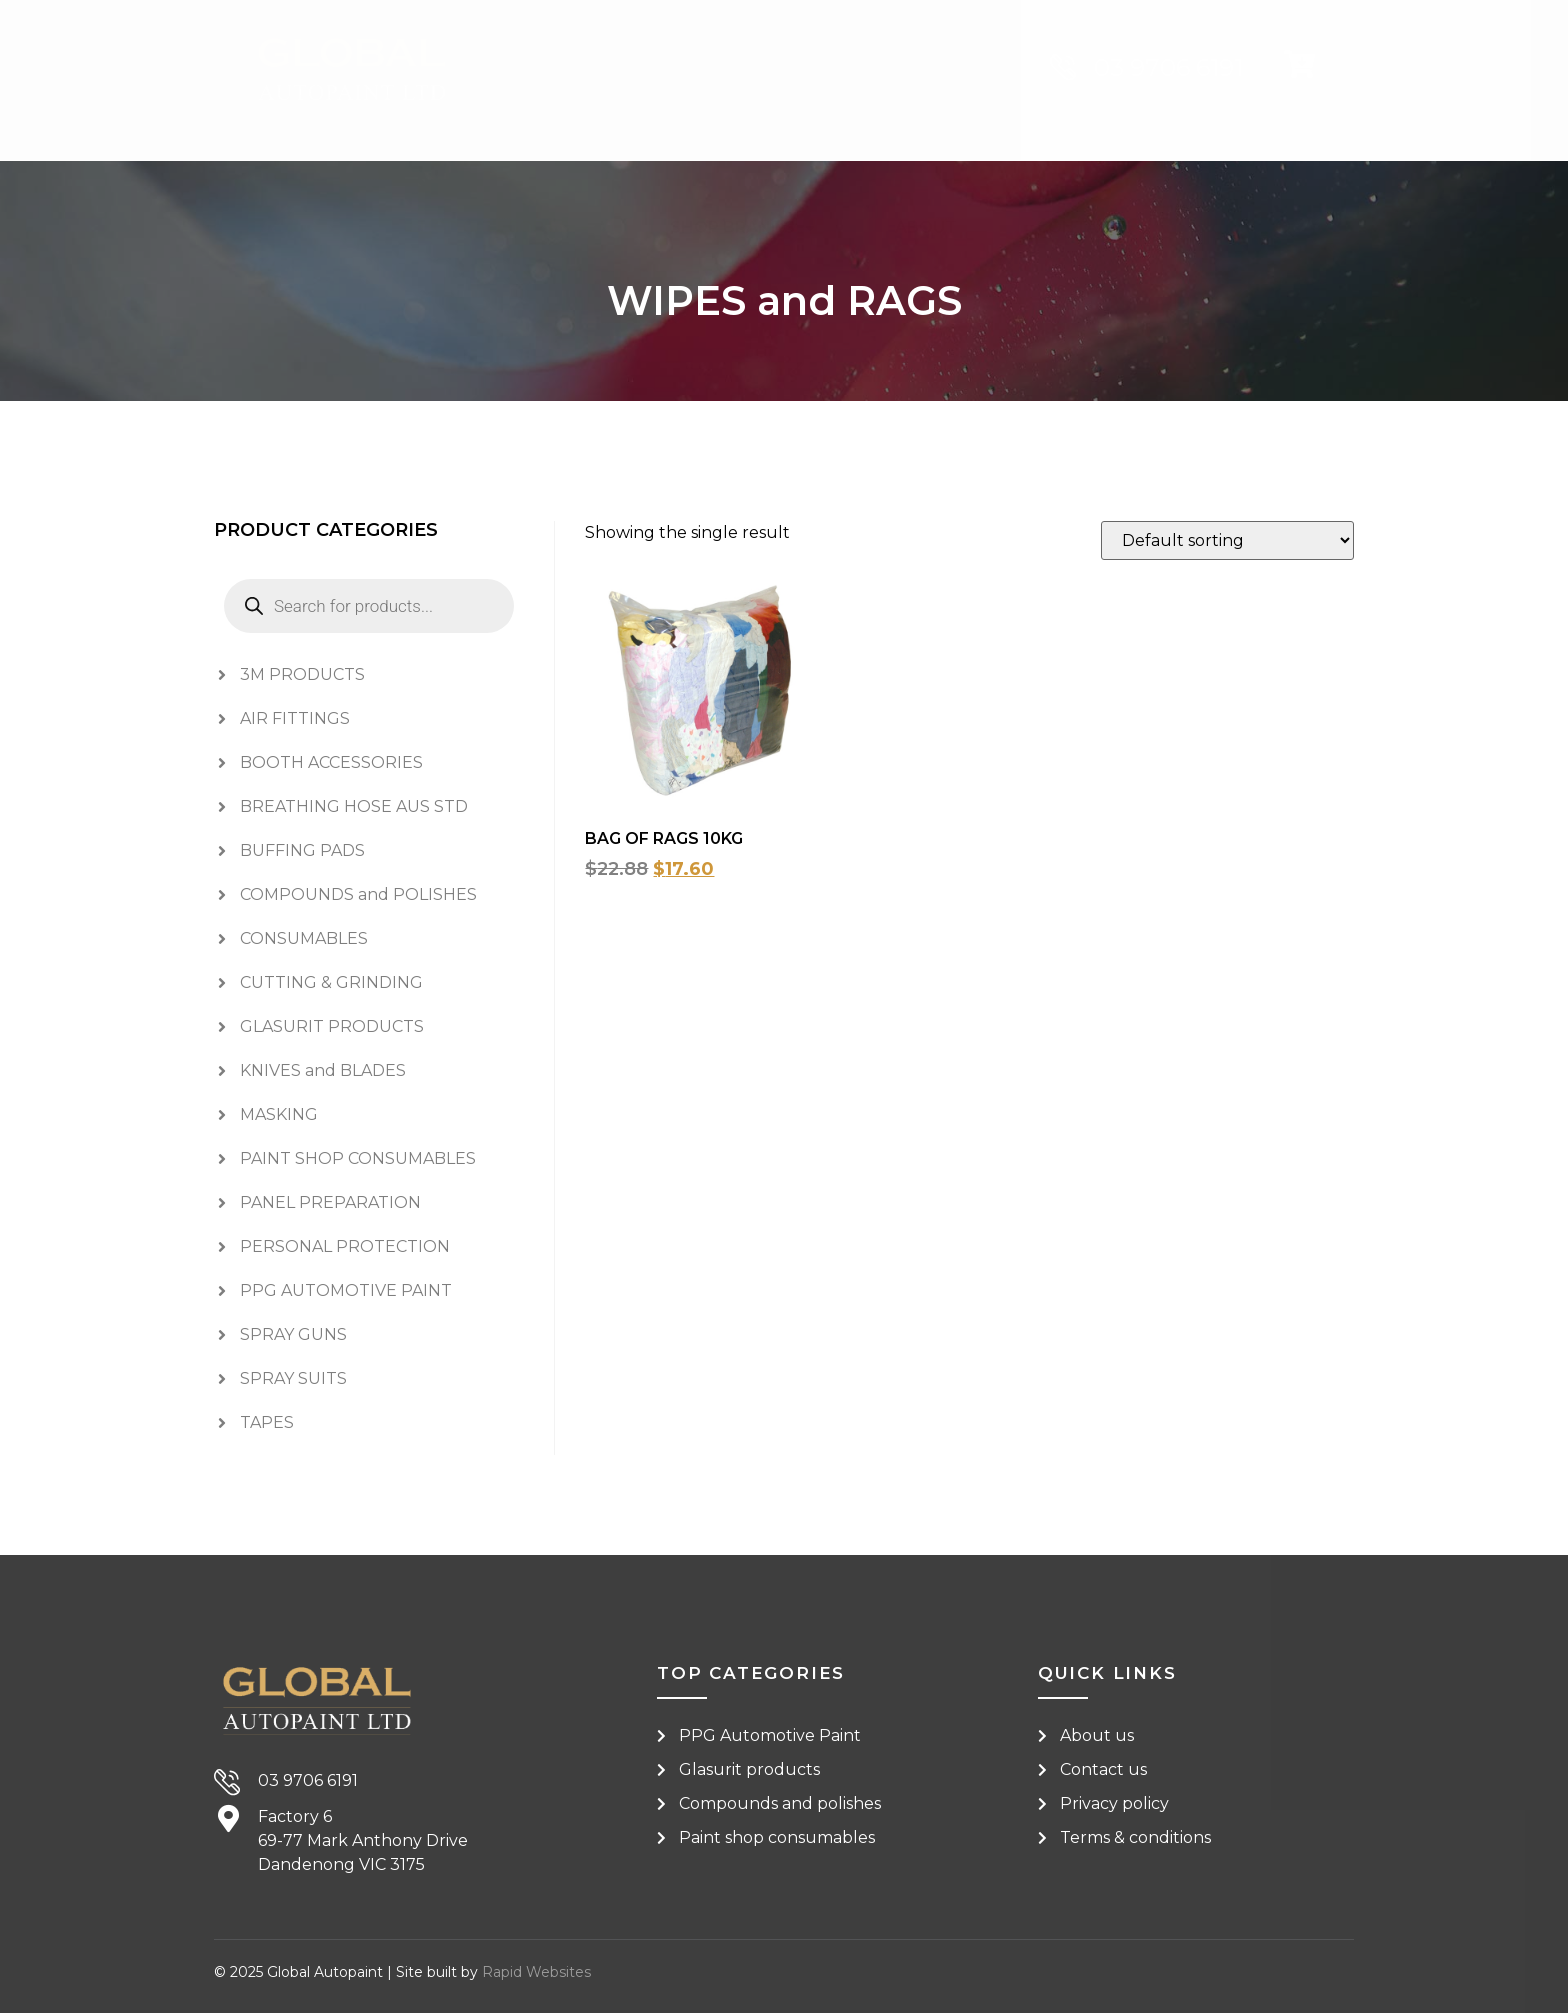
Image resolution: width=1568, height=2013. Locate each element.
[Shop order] (1227, 540)
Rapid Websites (536, 1972)
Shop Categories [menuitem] (499, 178)
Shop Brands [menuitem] (742, 178)
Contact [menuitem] (1079, 178)
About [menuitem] (926, 178)
